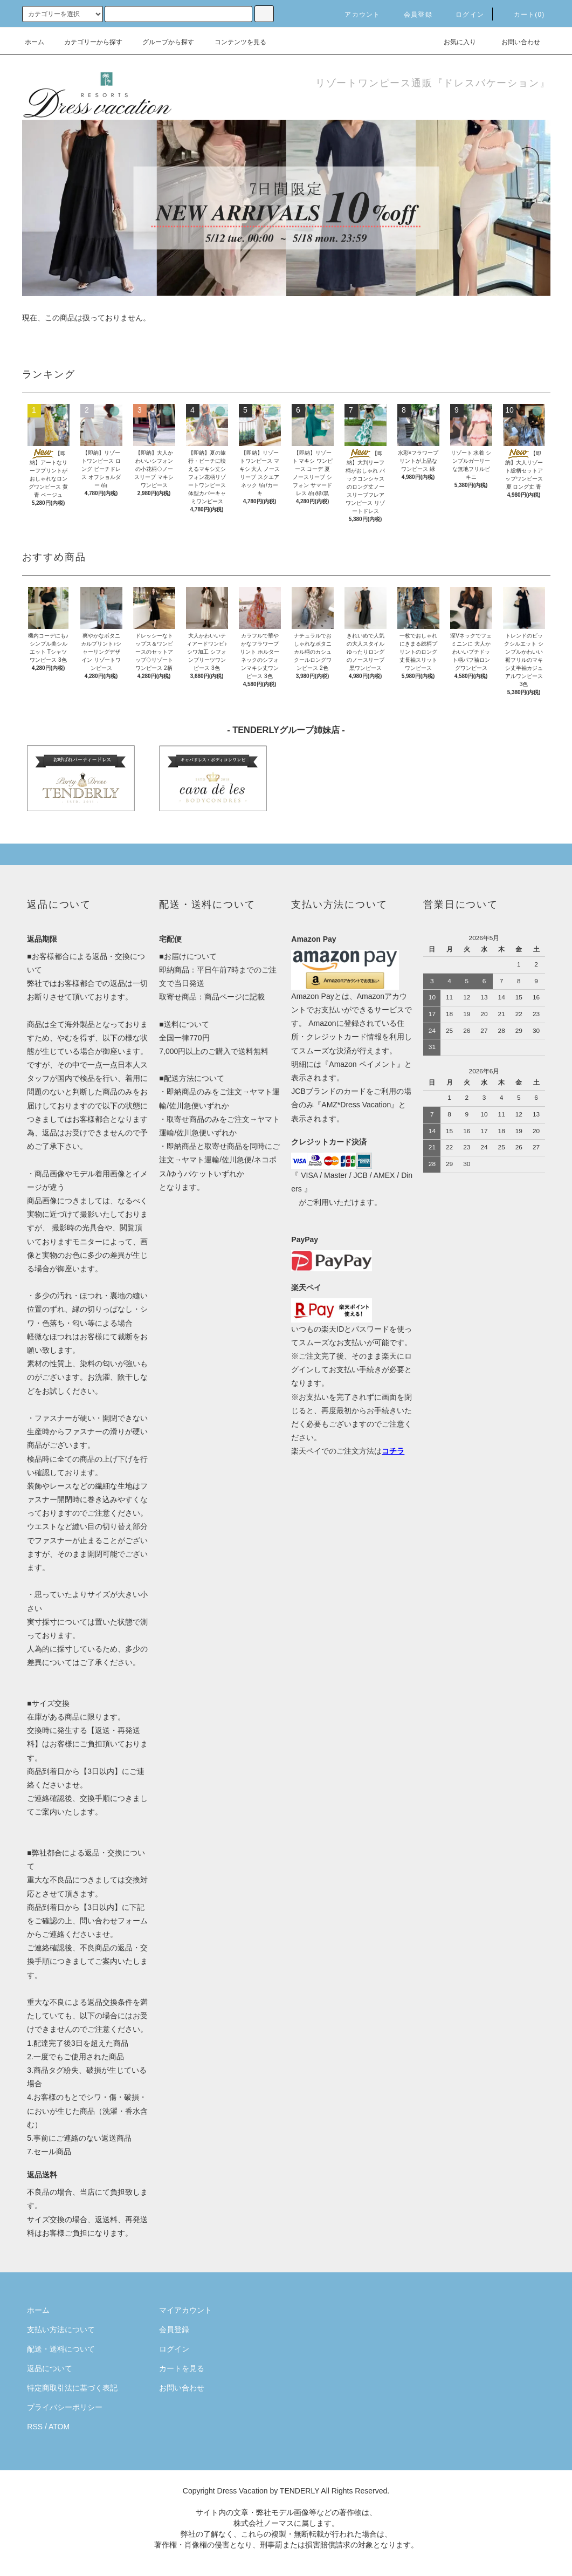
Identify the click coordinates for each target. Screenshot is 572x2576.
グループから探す (161, 42)
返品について (49, 2368)
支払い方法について (61, 2329)
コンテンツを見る (234, 42)
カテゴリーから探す (86, 42)
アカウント (356, 14)
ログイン (463, 14)
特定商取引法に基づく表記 (72, 2387)
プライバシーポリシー (64, 2407)
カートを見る (181, 2368)
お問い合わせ (514, 42)
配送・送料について (61, 2349)
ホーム (34, 42)
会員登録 (411, 14)
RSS (35, 2426)
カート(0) (523, 14)
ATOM (59, 2426)
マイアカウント (185, 2310)
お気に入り (453, 42)
